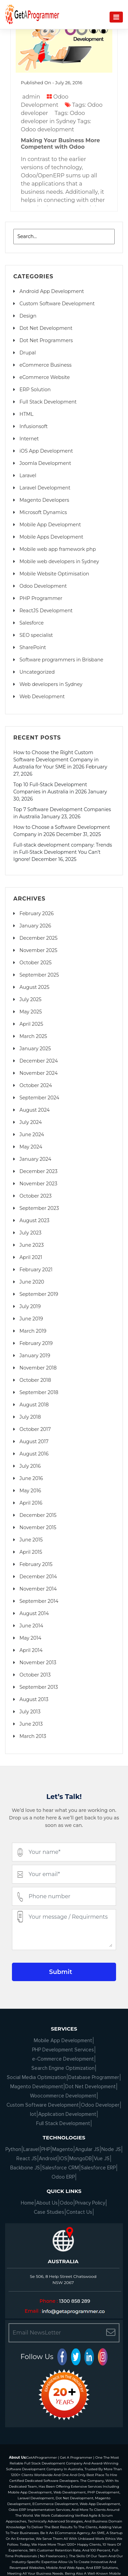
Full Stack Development (48, 402)
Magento (62, 2149)
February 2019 (36, 1343)
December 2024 (38, 1061)
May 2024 (30, 1147)
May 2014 (30, 1638)
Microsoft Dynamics (43, 512)
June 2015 (31, 1540)
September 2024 (39, 1098)
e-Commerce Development (63, 2059)
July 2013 (30, 1712)
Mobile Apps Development (51, 537)
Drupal (27, 353)
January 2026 (35, 926)
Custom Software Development (57, 304)
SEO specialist (36, 635)
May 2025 (30, 1012)
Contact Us (79, 2212)
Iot (33, 2114)
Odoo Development (43, 586)
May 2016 (30, 1491)
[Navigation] (116, 17)
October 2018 (35, 1380)
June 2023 (31, 1245)
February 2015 (36, 1564)
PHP (45, 2149)
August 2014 (34, 1613)
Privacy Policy (90, 2203)
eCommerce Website (44, 377)
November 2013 (37, 1662)
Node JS (111, 2149)
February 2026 (36, 913)
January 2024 (35, 1159)
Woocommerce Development (63, 2096)
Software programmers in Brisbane (61, 660)
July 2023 (30, 1233)
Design (28, 316)
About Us (47, 2203)
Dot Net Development (45, 328)
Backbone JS (25, 2168)
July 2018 (30, 1417)
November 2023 (38, 1184)
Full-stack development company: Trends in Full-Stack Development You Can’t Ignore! (62, 852)
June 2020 (31, 1282)
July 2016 (30, 1466)
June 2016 (31, 1478)
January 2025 (35, 1048)
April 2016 (30, 1503)
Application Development (67, 2114)
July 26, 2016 (68, 82)
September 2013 (38, 1687)
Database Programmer (93, 2077)
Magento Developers (44, 500)
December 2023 (38, 1171)
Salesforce (31, 623)
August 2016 (33, 1454)
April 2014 (31, 1650)
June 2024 (31, 1134)
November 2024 (38, 1073)
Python (13, 2149)
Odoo (66, 2203)
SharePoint (32, 647)
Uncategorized (37, 672)
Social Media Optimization (36, 2077)
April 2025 (31, 1024)
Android (48, 2158)
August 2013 (33, 1699)
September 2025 (39, 975)
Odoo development (47, 129)
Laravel (27, 475)
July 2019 (30, 1306)
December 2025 (38, 938)
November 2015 (37, 1527)
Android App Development (51, 291)
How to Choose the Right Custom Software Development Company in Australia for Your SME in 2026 (56, 759)
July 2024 (30, 1122)
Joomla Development (45, 463)
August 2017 (33, 1441)
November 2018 (38, 1368)
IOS (63, 2158)
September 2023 (39, 1208)
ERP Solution (35, 389)
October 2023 (35, 1196)
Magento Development (36, 2086)
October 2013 (35, 1675)
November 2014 (38, 1589)
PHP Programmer (40, 598)
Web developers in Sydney (50, 684)
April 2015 (30, 1552)
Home (27, 2203)
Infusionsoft (33, 426)
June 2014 (31, 1626)
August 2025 (34, 987)
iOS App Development (46, 451)
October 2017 (35, 1429)
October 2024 (35, 1085)
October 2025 (35, 963)
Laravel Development (44, 488)
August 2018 (34, 1405)
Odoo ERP (63, 2177)
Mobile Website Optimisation (54, 574)
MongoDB (80, 2158)
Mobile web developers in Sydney (59, 561)
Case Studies (49, 2212)
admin (31, 96)
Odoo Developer (100, 2105)
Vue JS (102, 2158)
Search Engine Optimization (63, 2068)
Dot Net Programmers (46, 340)
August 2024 (34, 1110)
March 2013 (32, 1736)
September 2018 (38, 1392)
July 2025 (30, 999)
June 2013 (31, 1724)
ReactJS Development (46, 611)
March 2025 (33, 1036)
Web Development (42, 696)
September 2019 (38, 1294)
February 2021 (36, 1270)
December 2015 (38, 1515)
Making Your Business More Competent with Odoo (60, 143)
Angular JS (87, 2149)
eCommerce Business (45, 365)
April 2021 (30, 1257)
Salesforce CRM (60, 2168)
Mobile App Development (50, 525)
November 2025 (38, 950)
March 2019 (32, 1331)
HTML (26, 414)
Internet (29, 439)
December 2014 (38, 1577)
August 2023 (34, 1220)
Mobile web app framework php (57, 549)
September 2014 (38, 1601)
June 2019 (31, 1319)
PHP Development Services (63, 2050)
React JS (26, 2158)
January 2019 (34, 1355)
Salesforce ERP (98, 2168)
